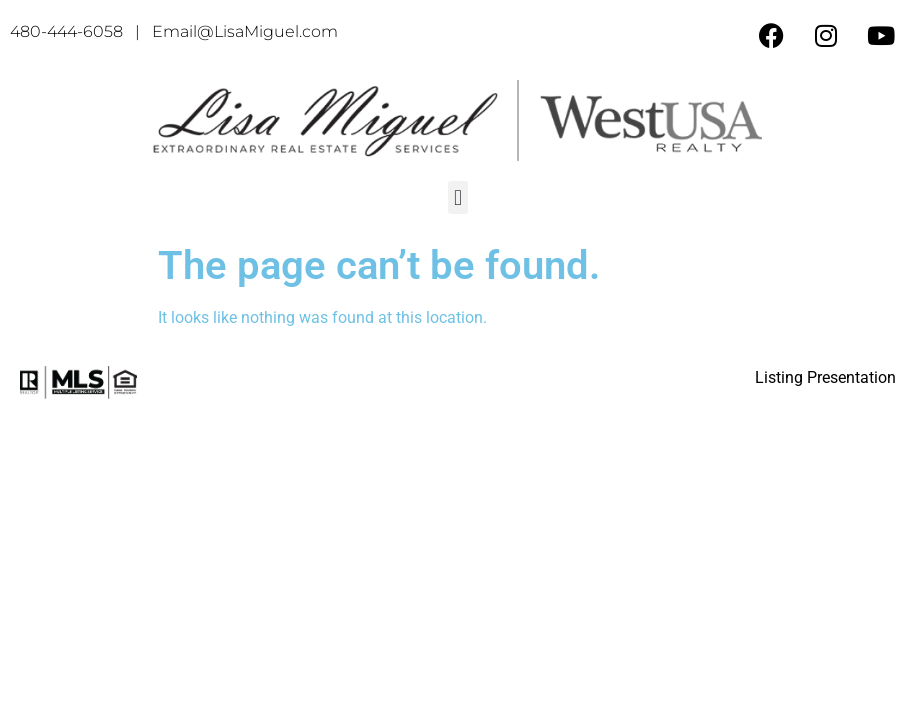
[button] (457, 197)
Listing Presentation (825, 377)
